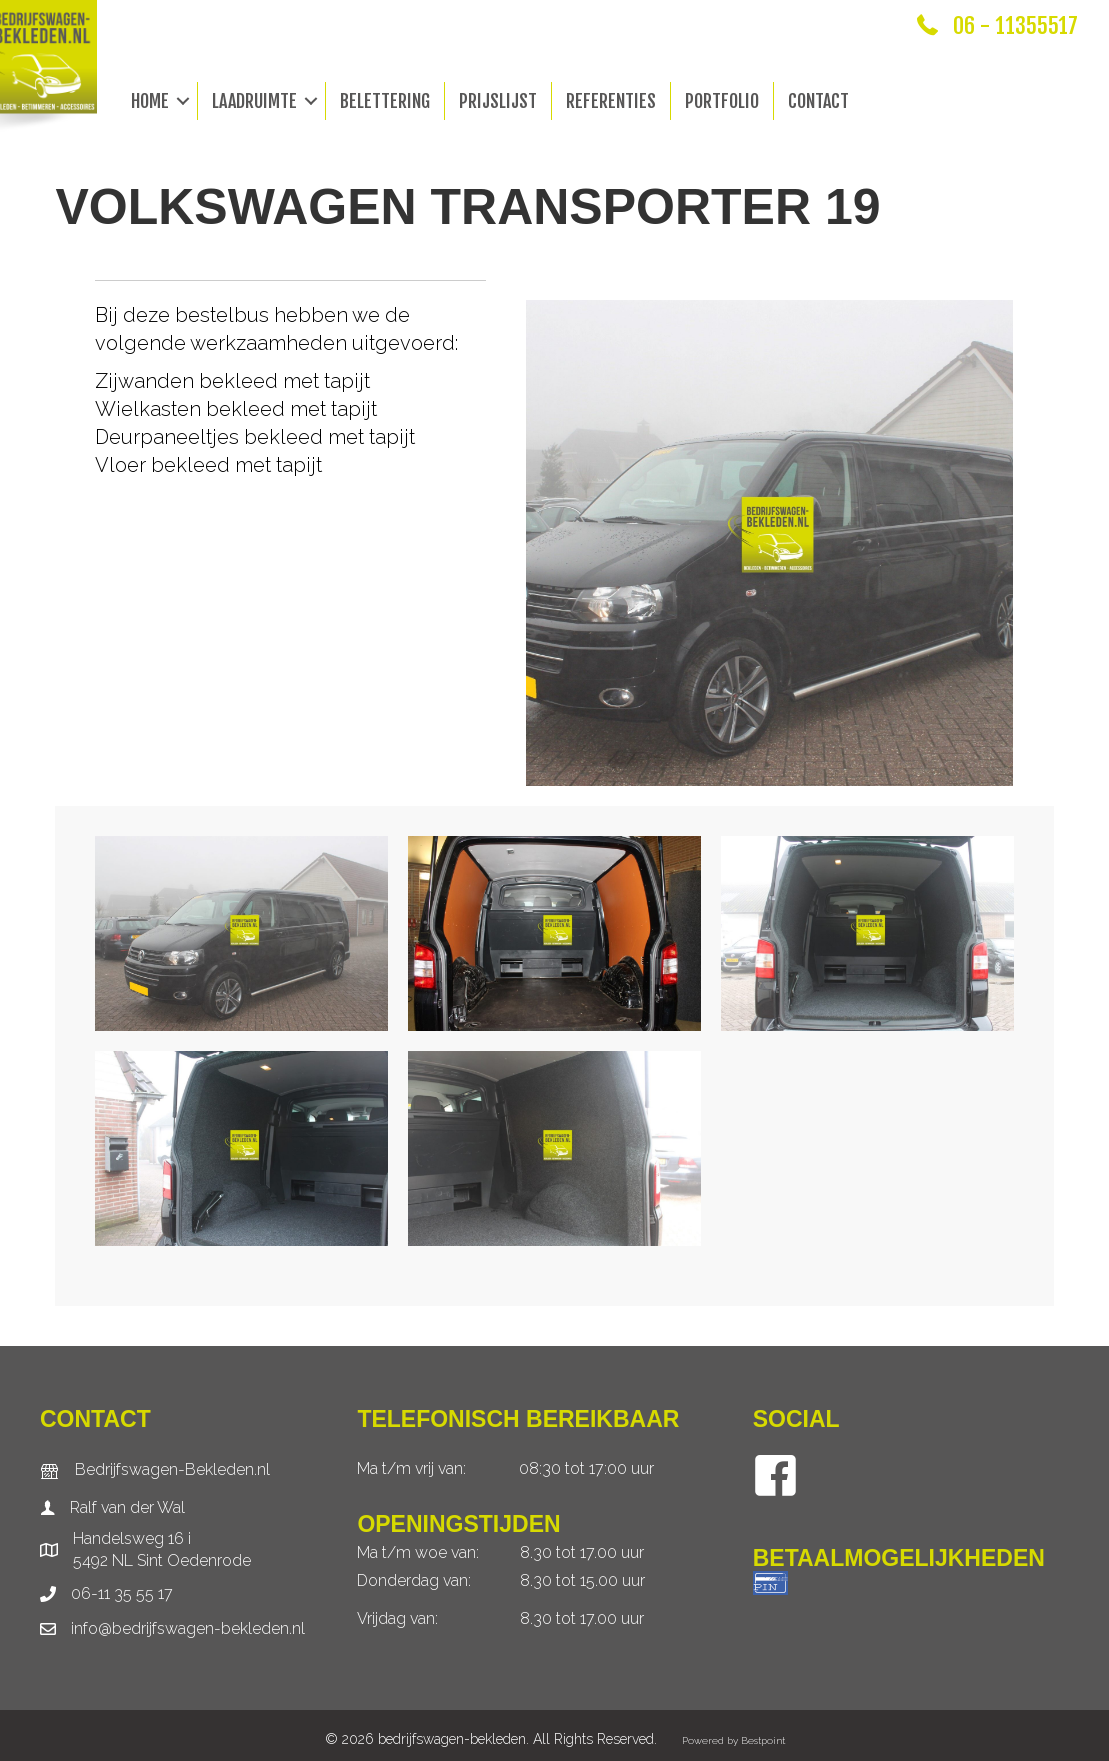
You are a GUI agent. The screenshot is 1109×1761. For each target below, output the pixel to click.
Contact (818, 101)
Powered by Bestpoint (733, 1740)
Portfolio (722, 101)
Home (150, 101)
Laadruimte (254, 101)
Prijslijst (498, 101)
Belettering (385, 101)
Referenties (611, 101)
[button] (183, 101)
